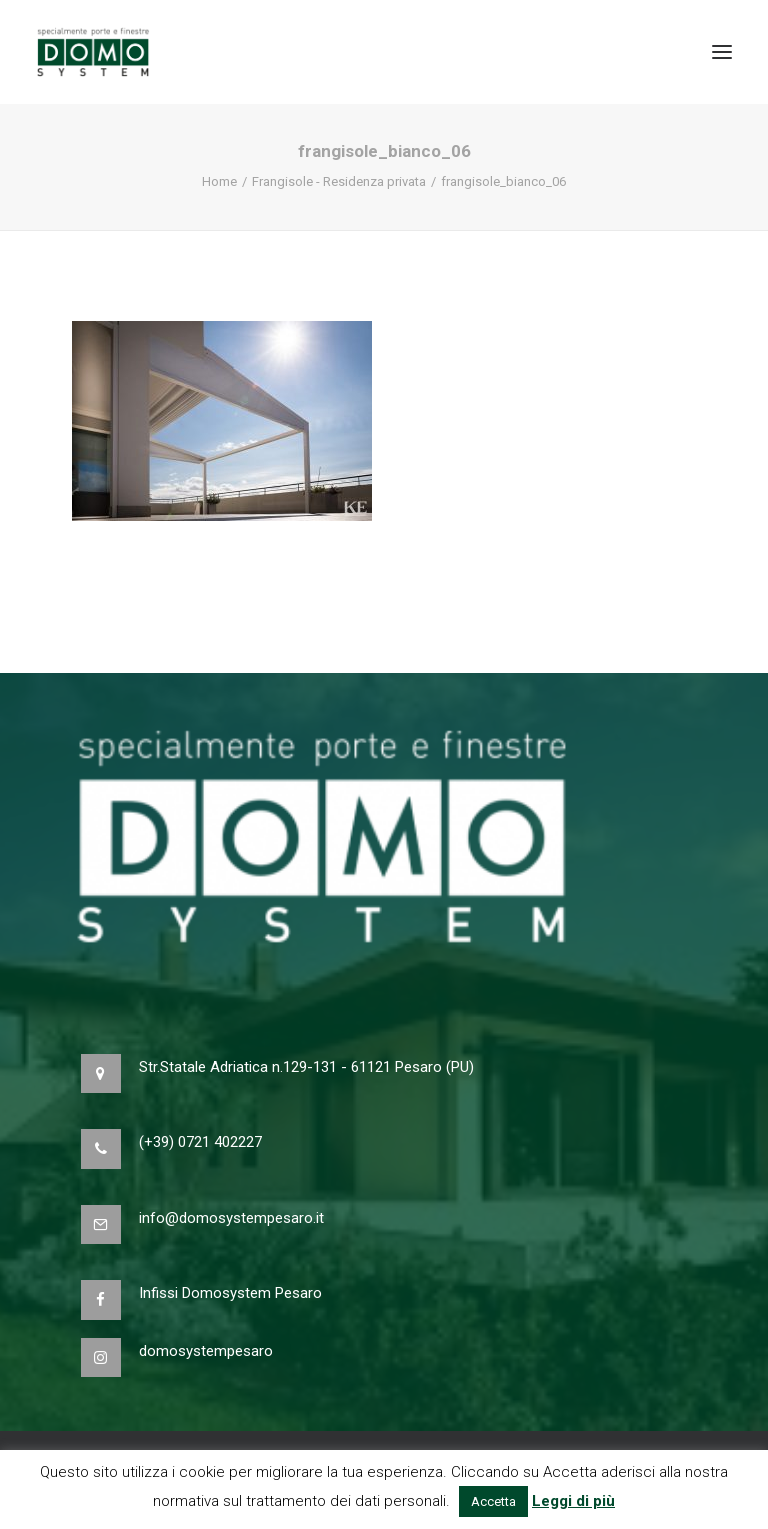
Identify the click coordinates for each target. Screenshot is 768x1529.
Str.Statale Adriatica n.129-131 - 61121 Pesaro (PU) (306, 1067)
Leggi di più (573, 1501)
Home (219, 181)
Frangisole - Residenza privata (339, 181)
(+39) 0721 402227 (200, 1142)
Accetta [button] (493, 1501)
